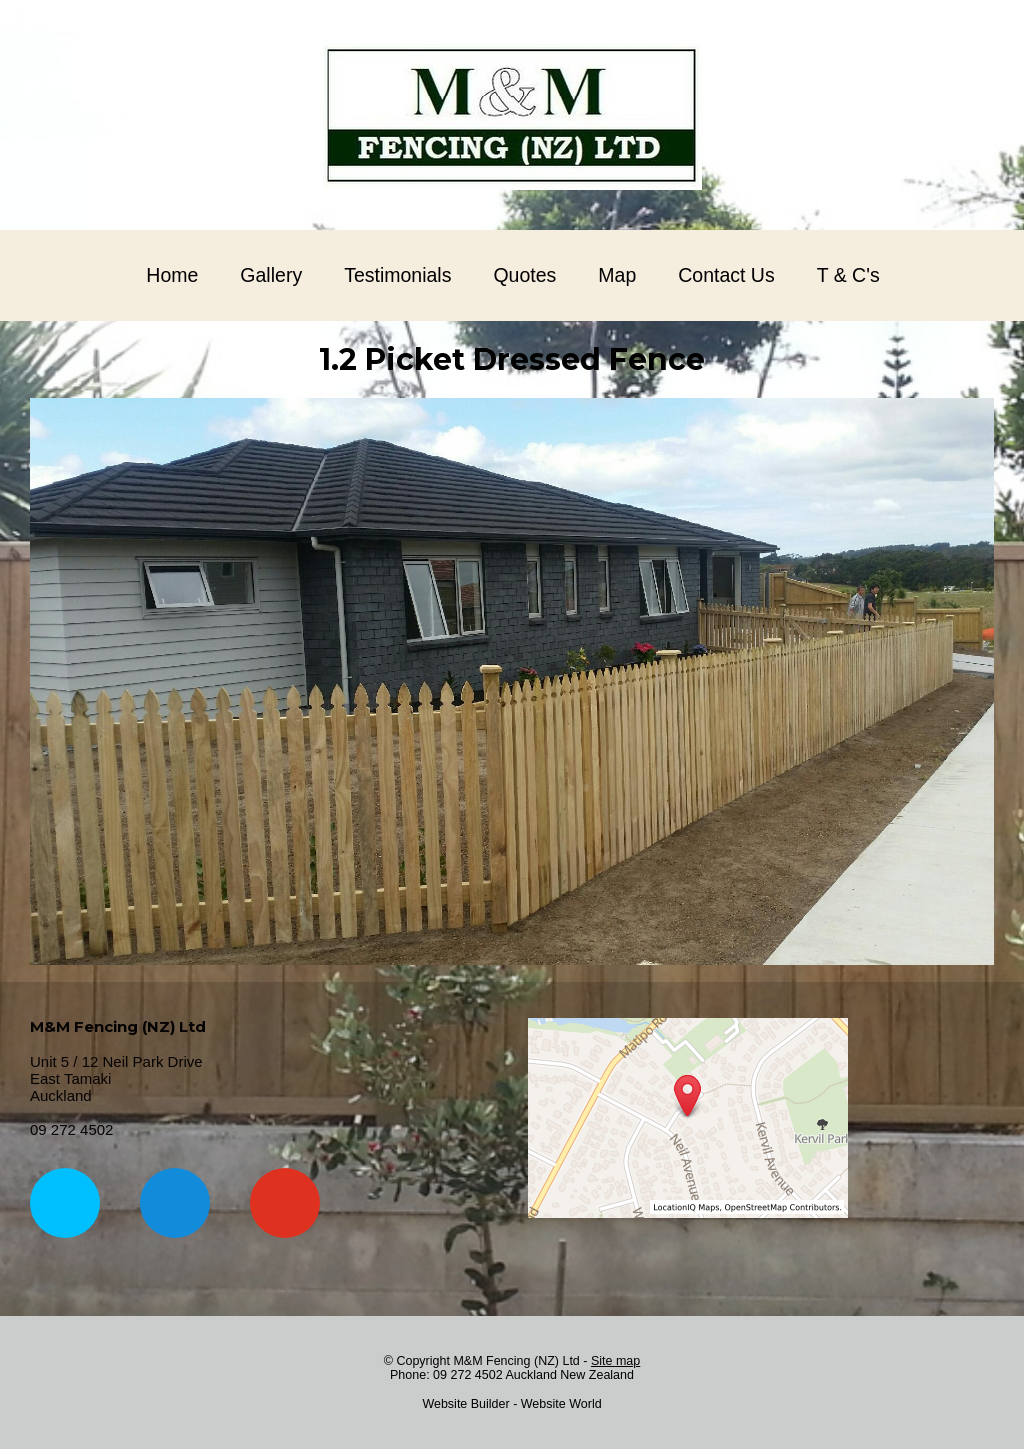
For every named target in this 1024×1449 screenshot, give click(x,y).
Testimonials (397, 275)
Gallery (271, 275)
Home (172, 275)
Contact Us (726, 275)
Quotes (524, 275)
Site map (615, 1361)
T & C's (848, 275)
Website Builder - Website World (511, 1404)
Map (617, 275)
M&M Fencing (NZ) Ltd (516, 1361)
